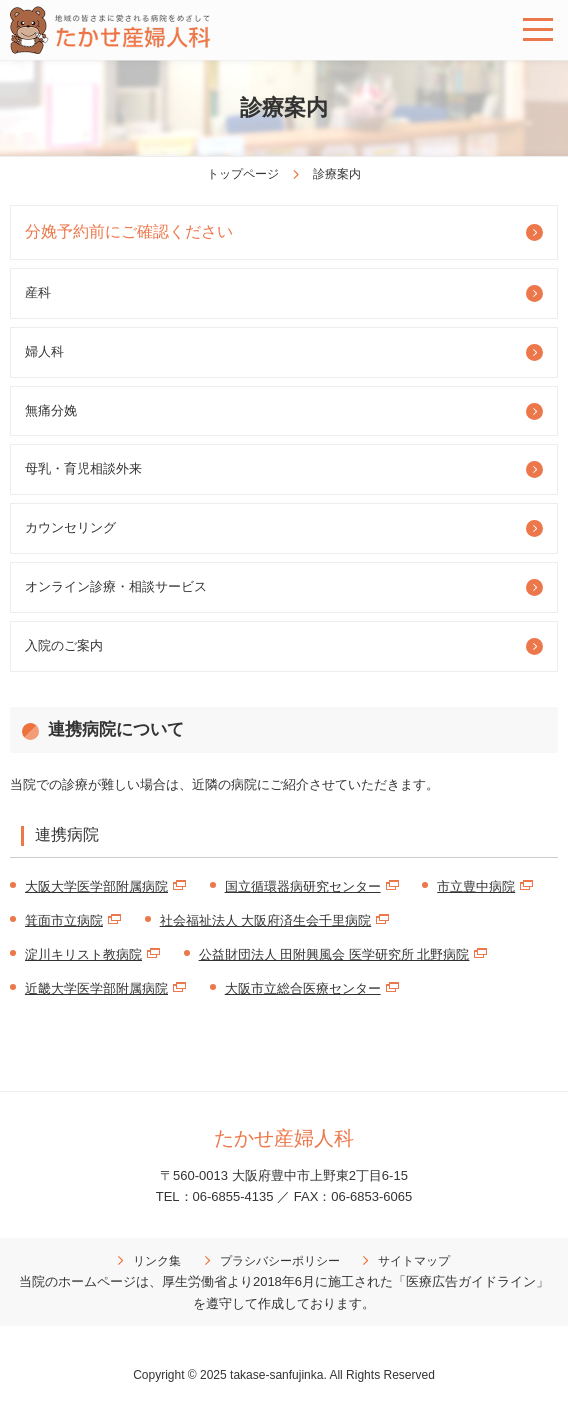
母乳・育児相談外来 (83, 468)
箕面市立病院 (64, 920)
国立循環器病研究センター (303, 886)
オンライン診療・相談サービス (116, 586)
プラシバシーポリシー (280, 1261)
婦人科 (44, 351)
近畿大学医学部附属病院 (96, 988)
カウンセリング (70, 527)
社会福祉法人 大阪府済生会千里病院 (266, 920)
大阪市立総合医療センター (303, 988)
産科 (38, 292)
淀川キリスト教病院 (83, 954)
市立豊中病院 (476, 886)
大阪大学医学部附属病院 (96, 886)
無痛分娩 (51, 410)
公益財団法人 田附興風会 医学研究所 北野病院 (334, 954)
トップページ (243, 174)
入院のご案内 (64, 645)
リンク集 (157, 1261)
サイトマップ (414, 1261)
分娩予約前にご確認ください (129, 231)
